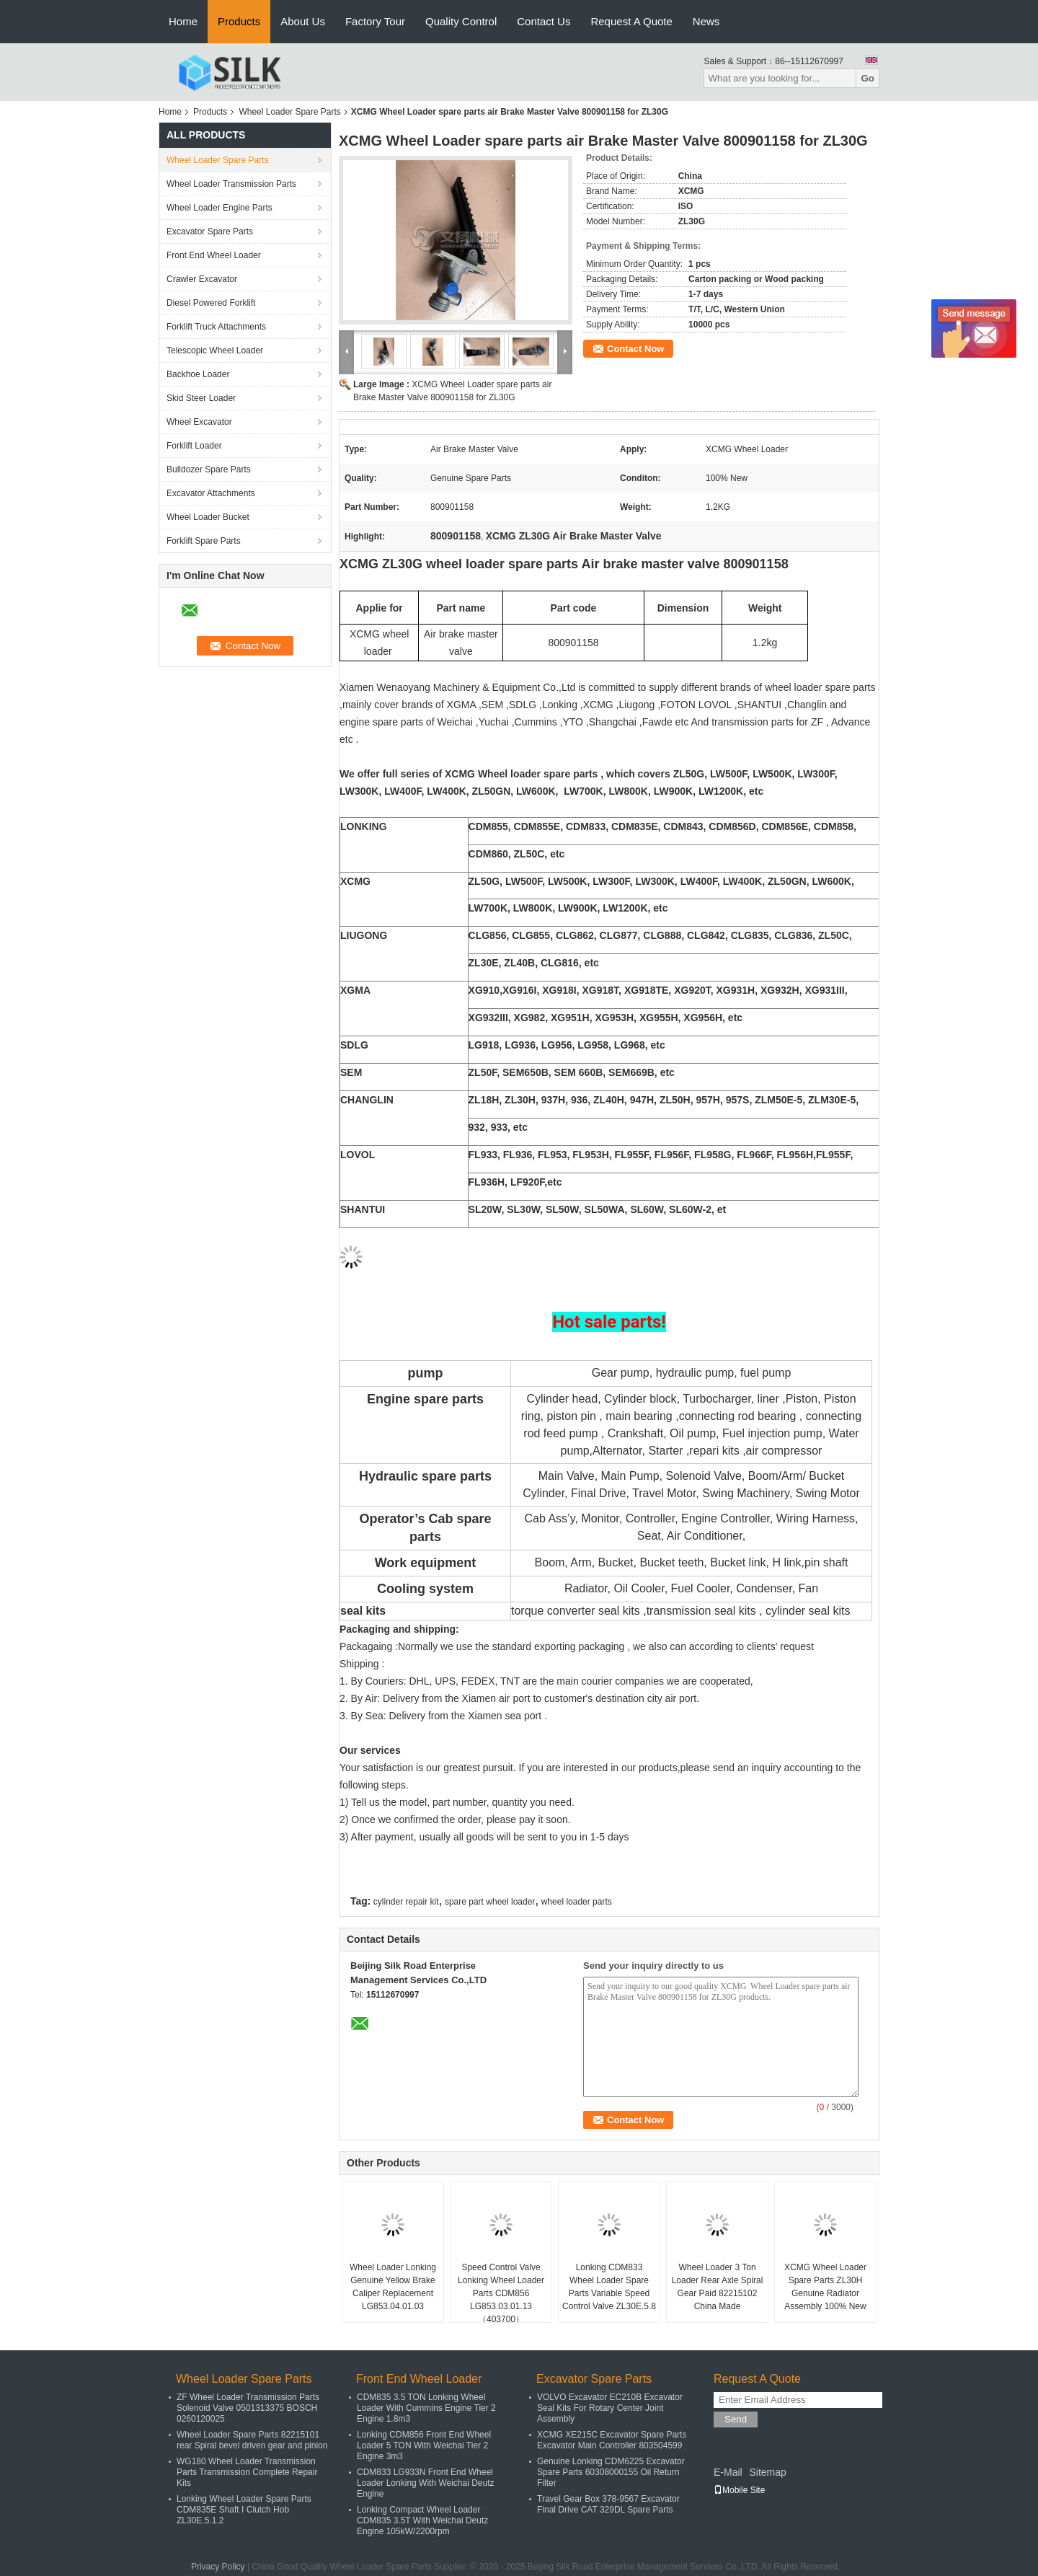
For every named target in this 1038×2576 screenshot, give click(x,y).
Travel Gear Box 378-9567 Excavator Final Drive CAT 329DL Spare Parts (608, 2504)
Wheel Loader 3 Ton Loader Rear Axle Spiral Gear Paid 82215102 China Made (717, 2286)
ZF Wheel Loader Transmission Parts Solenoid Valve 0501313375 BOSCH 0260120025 (248, 2408)
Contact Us (543, 21)
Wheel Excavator (199, 422)
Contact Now (635, 348)
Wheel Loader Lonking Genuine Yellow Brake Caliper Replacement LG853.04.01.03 (393, 2286)
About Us (302, 21)
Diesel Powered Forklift (211, 303)
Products (239, 21)
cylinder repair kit (406, 1902)
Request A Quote (631, 21)
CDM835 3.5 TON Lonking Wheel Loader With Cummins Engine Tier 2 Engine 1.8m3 (426, 2408)
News (706, 21)
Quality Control (461, 21)
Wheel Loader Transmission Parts (231, 184)
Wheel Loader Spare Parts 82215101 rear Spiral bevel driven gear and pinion (252, 2440)
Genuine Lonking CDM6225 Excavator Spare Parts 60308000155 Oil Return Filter (611, 2472)
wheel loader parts (576, 1902)
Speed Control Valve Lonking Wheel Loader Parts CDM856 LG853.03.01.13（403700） (501, 2293)
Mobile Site (739, 2490)
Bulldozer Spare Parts (209, 469)
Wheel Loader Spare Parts (289, 112)
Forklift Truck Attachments (216, 327)
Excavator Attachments (211, 493)
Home (183, 21)
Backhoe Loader (198, 374)
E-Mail (728, 2472)
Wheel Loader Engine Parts (219, 208)
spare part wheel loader (490, 1902)
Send (735, 2419)
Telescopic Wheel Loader (215, 350)
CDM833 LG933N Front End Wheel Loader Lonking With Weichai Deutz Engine (425, 2483)
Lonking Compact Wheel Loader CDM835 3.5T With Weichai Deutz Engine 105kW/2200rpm (422, 2520)
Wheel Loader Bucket (208, 517)
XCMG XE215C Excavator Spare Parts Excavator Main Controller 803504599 (611, 2440)
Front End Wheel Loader (214, 255)
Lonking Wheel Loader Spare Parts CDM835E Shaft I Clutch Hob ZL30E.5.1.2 (244, 2510)
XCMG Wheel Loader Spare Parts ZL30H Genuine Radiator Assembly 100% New (825, 2286)
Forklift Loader (194, 446)
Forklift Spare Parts (204, 541)
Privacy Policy (218, 2567)
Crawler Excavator (202, 279)
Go (867, 78)
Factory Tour (375, 21)
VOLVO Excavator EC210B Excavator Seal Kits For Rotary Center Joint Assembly (610, 2408)
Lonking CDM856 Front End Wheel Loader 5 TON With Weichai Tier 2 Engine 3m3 (424, 2445)
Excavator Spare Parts (210, 231)
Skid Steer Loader (201, 398)
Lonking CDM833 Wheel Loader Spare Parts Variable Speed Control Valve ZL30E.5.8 (609, 2286)
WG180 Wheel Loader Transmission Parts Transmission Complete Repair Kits (247, 2472)
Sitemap (767, 2472)
